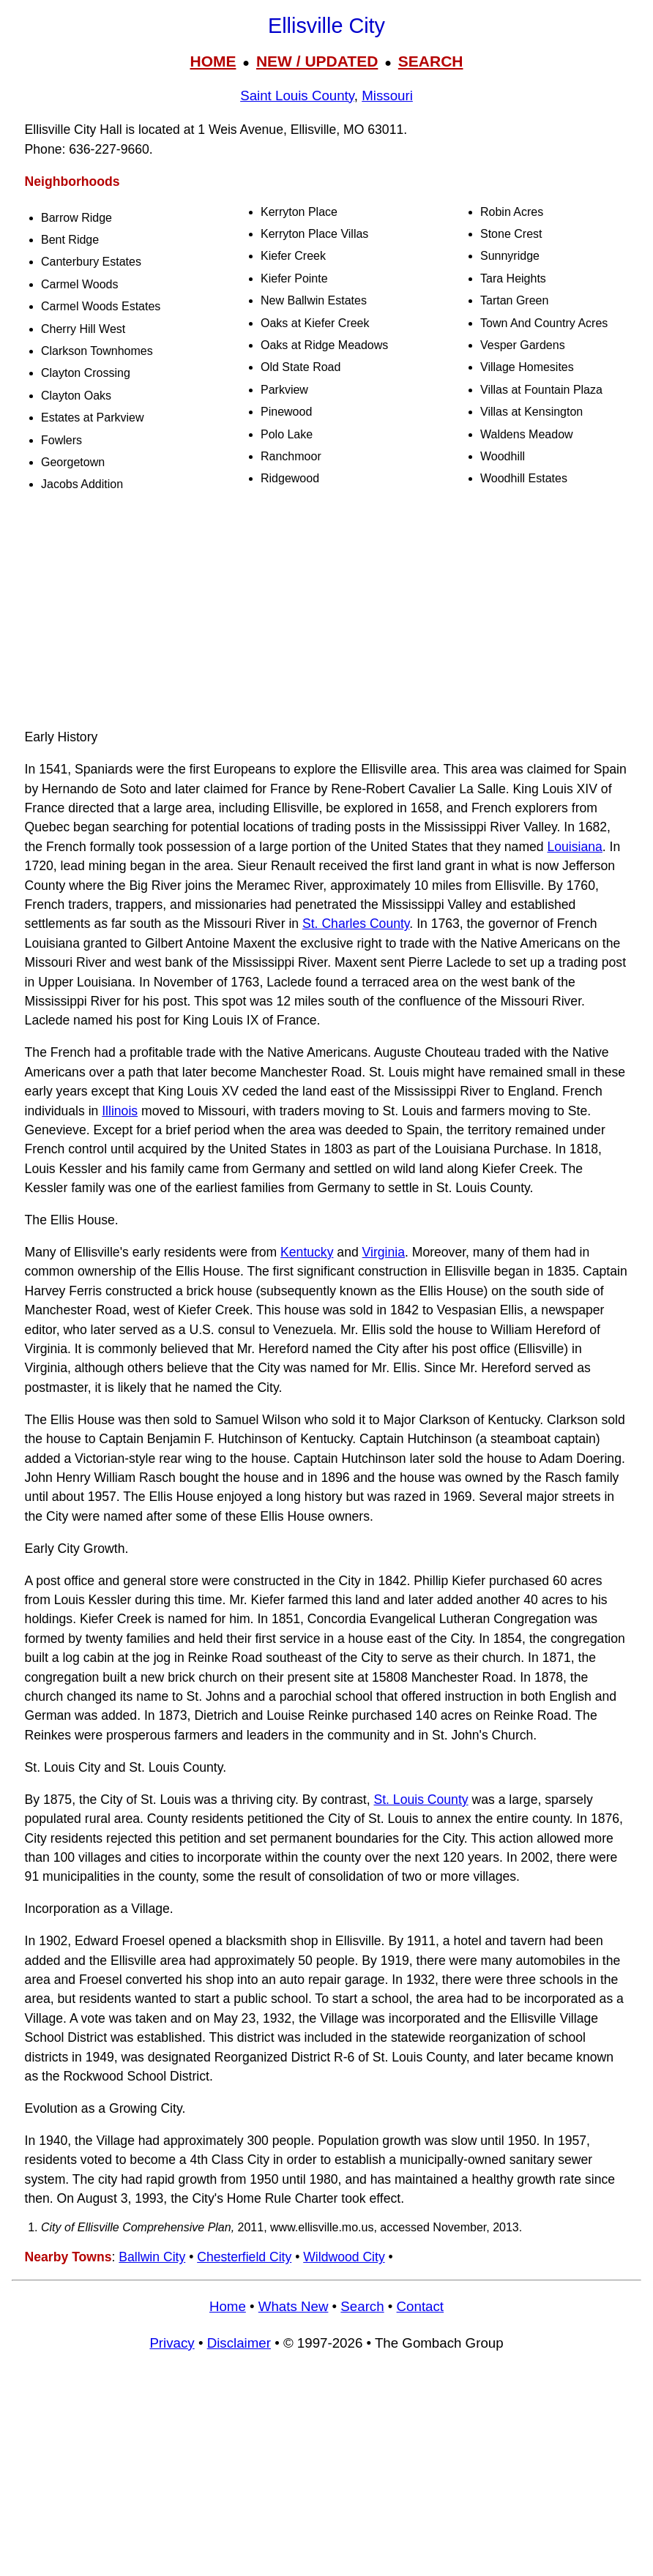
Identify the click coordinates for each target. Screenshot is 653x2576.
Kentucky (306, 1252)
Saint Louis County (297, 95)
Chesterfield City (244, 2257)
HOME (213, 61)
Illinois (120, 1111)
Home (227, 2306)
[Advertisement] (326, 612)
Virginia (383, 1252)
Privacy (171, 2343)
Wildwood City (343, 2257)
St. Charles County (355, 923)
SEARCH (430, 61)
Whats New (293, 2306)
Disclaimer (239, 2343)
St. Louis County (420, 1799)
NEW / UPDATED (317, 61)
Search (362, 2306)
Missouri (387, 95)
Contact (420, 2306)
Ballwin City (152, 2257)
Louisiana (575, 846)
